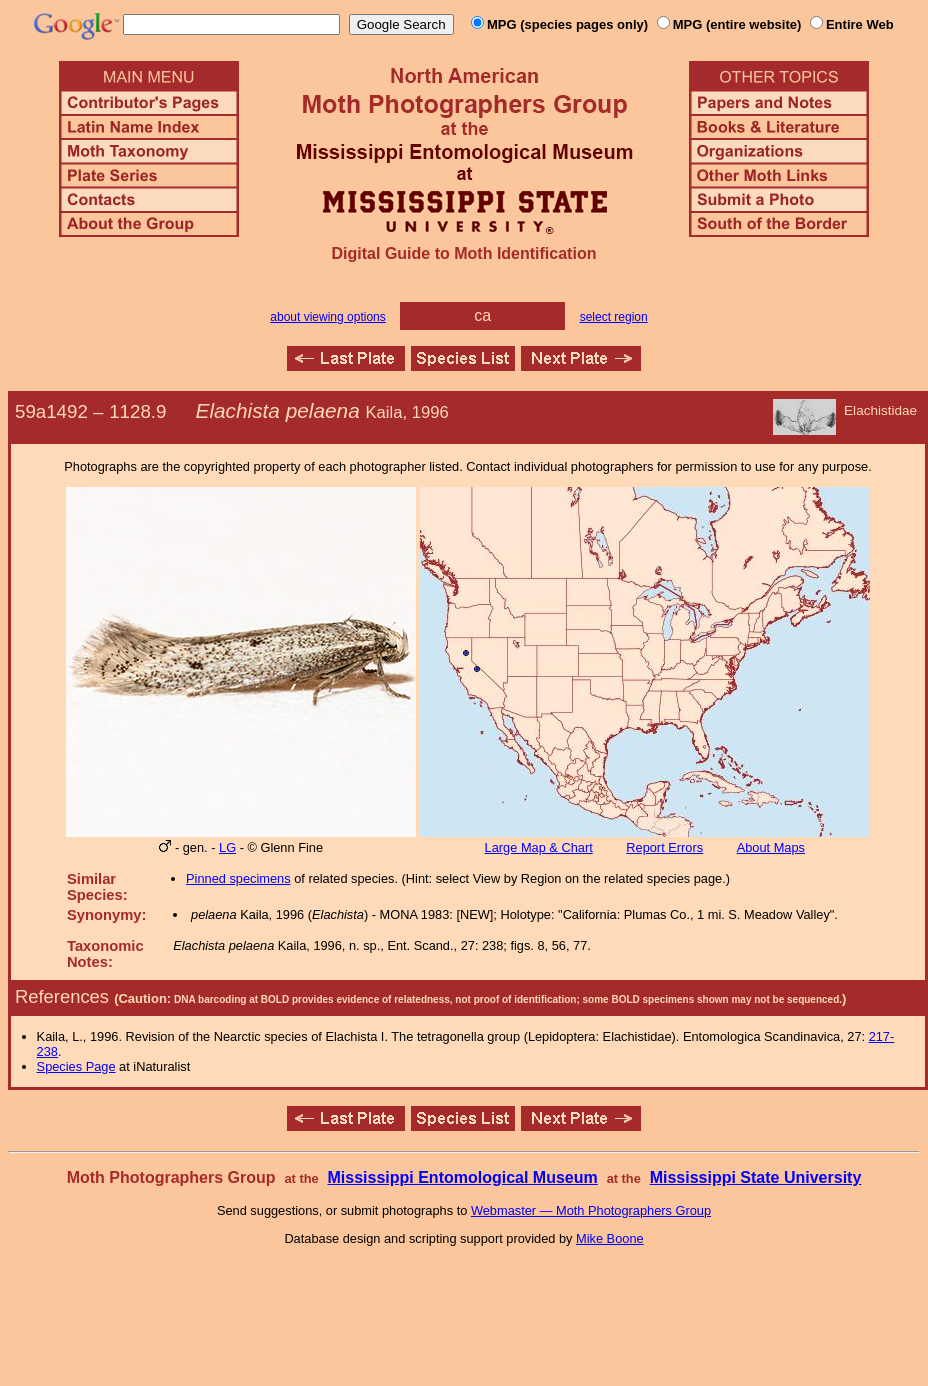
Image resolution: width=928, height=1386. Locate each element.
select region (614, 317)
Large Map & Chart (539, 847)
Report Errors (664, 847)
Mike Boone (610, 1238)
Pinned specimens (238, 878)
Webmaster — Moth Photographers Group (591, 1210)
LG (227, 847)
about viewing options (327, 317)
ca (482, 315)
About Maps (771, 847)
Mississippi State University (756, 1177)
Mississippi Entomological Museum (462, 1177)
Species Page (76, 1066)
